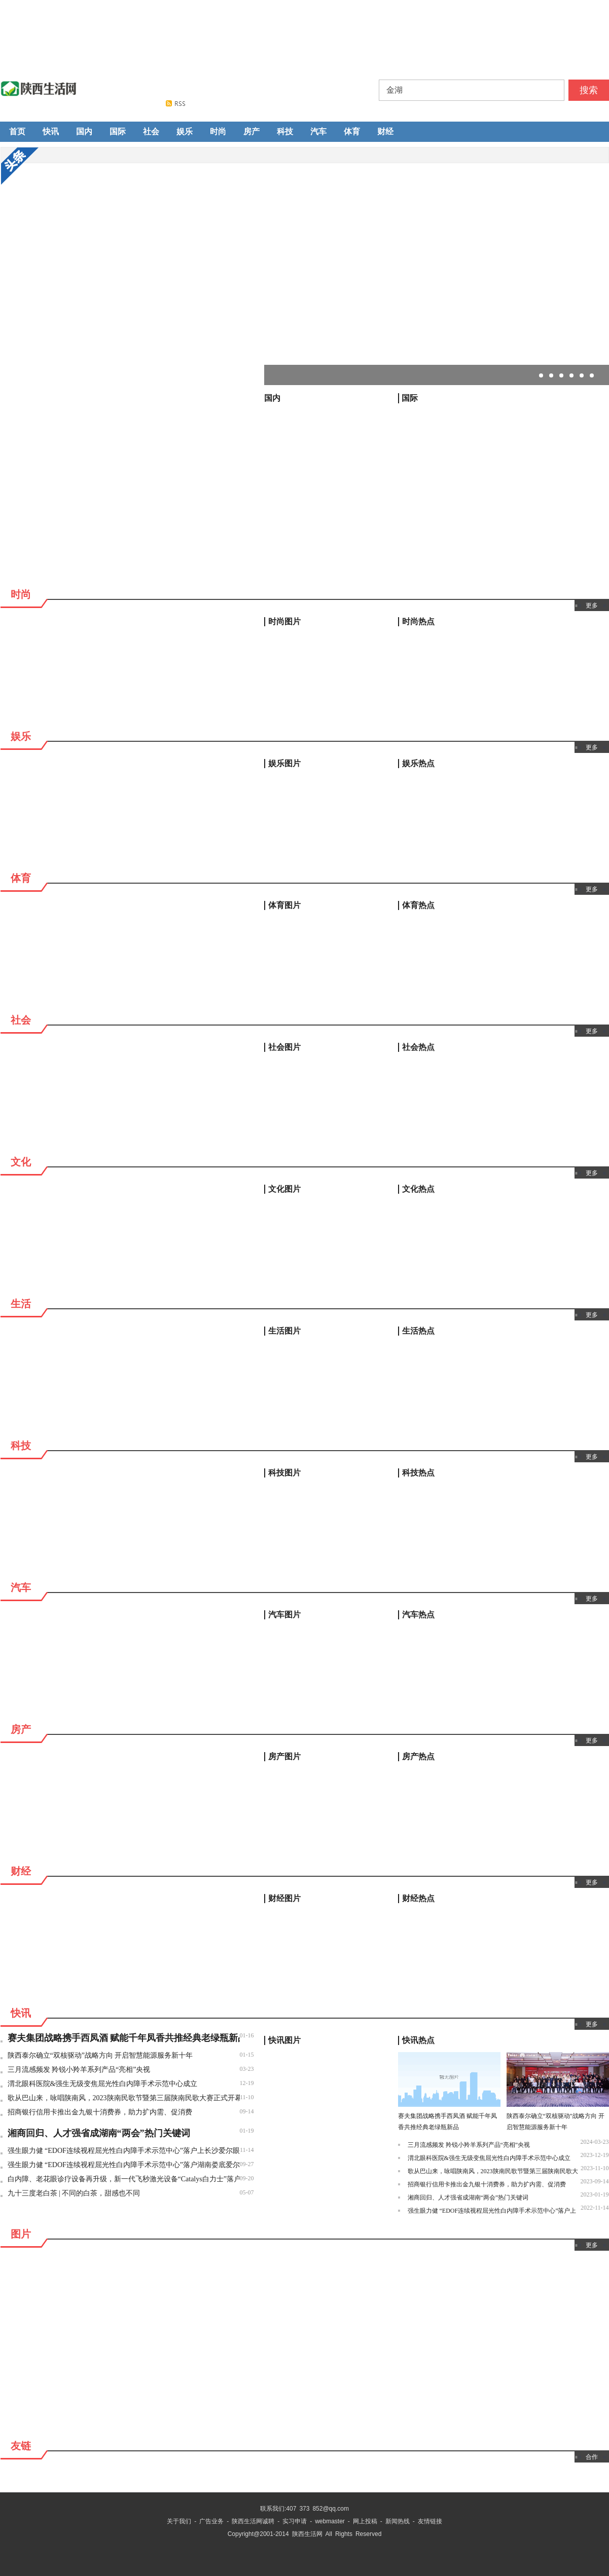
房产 (251, 131)
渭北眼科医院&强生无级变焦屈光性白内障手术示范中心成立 (103, 2084)
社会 (151, 131)
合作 (592, 2456)
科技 (285, 131)
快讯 (51, 131)
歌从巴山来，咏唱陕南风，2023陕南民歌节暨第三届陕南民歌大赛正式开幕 (124, 2098)
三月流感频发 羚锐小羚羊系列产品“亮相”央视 (79, 2069)
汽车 (318, 131)
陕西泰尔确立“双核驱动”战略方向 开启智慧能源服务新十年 (100, 2055)
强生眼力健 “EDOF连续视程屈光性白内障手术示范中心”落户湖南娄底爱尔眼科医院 (124, 2165)
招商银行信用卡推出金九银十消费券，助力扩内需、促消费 (100, 2112)
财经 (385, 131)
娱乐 (184, 131)
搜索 (589, 90)
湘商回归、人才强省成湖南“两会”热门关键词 (99, 2133)
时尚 (218, 131)
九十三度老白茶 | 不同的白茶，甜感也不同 (74, 2193)
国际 (118, 131)
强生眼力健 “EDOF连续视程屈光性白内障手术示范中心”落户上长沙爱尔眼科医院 (124, 2150)
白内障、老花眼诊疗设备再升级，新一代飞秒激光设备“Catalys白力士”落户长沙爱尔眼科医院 (124, 2179)
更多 (592, 605)
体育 (352, 131)
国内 (84, 131)
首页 (17, 131)
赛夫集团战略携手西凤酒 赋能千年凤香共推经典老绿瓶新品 (124, 2038)
